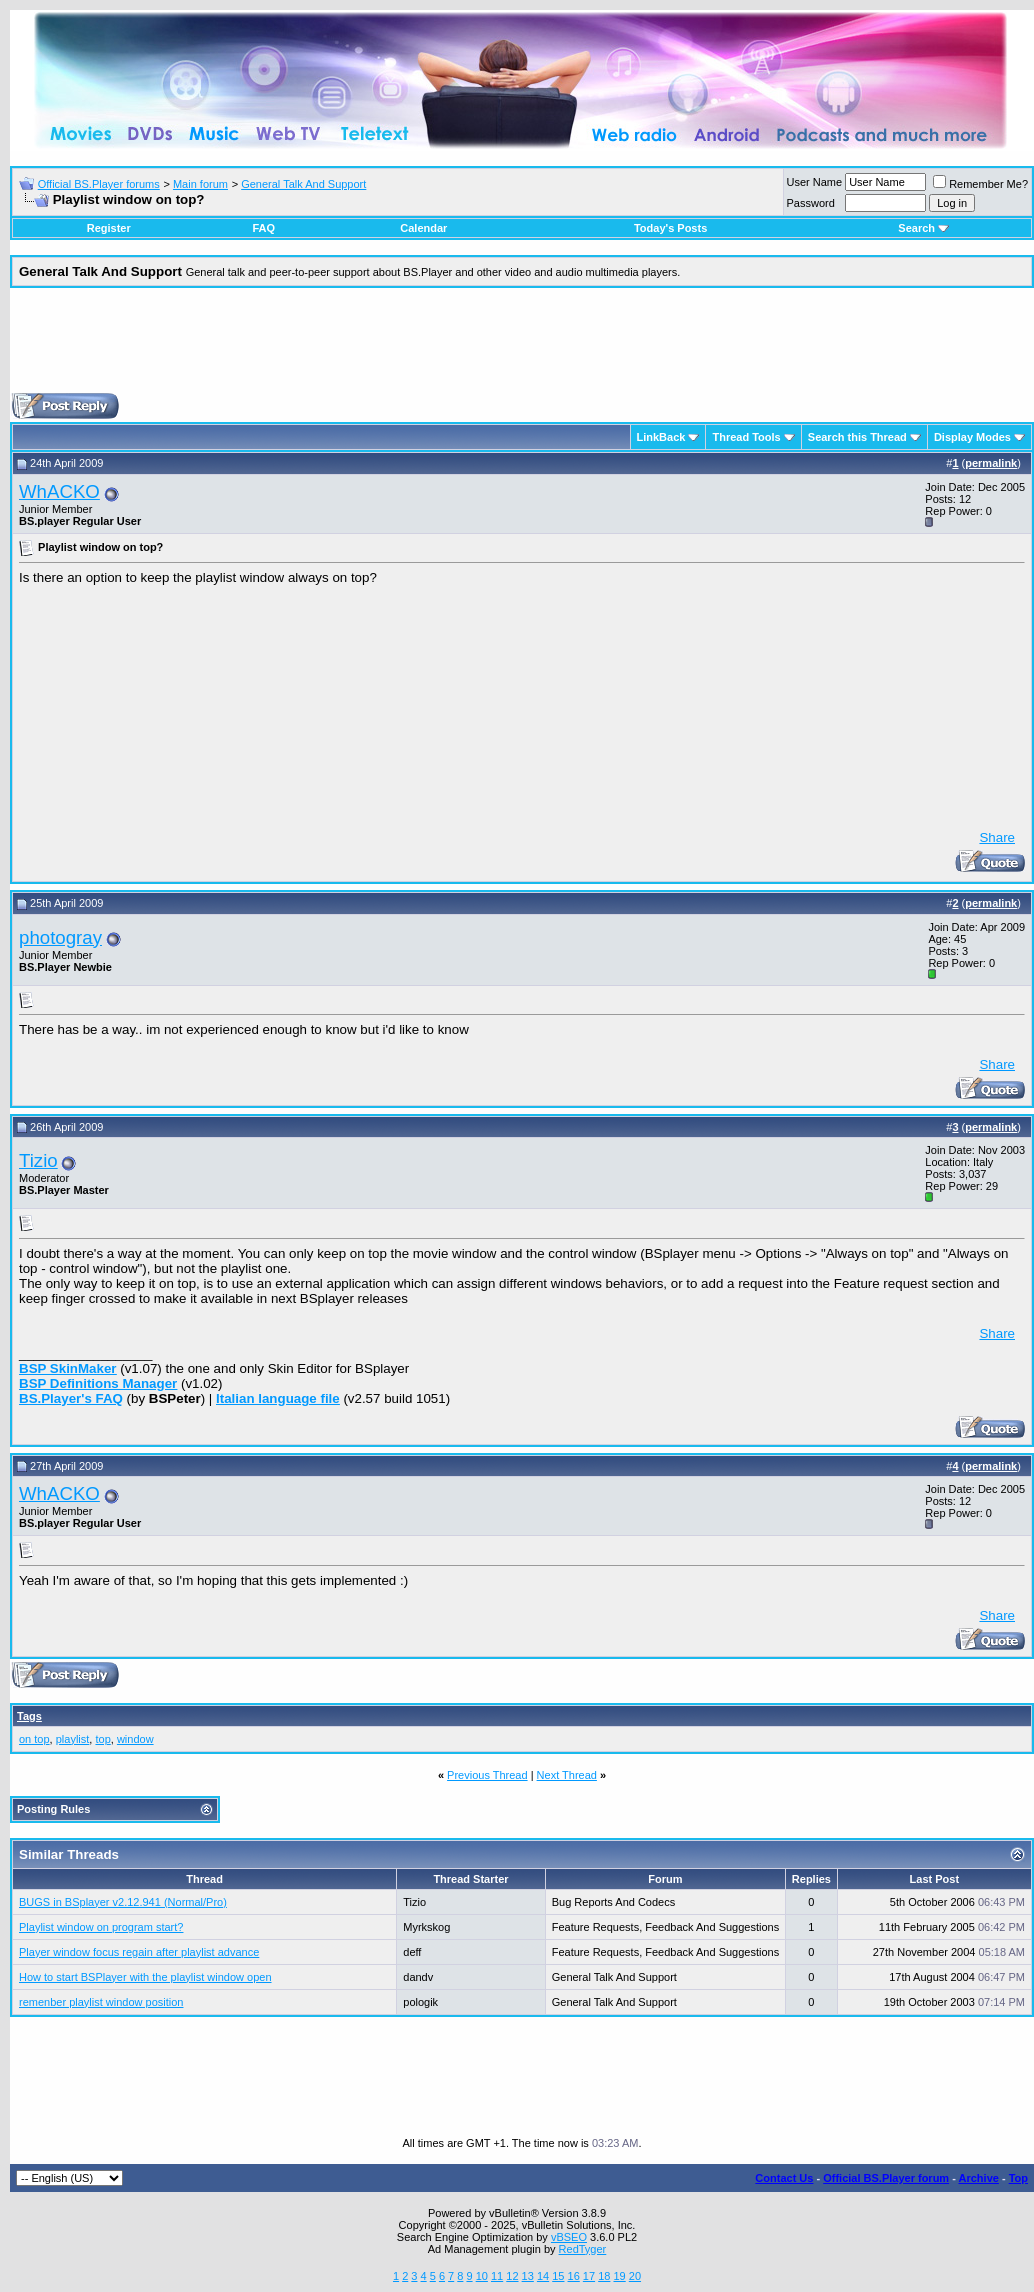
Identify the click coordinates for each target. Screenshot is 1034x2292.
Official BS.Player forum (886, 2178)
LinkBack (661, 437)
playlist (73, 1739)
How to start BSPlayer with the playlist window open (145, 1977)
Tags (29, 1716)
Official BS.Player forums (99, 184)
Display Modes (972, 437)
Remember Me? (980, 184)
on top (34, 1739)
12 (512, 2276)
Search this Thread (857, 437)
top (102, 1739)
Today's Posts (670, 228)
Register (109, 228)
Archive (979, 2178)
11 (497, 2276)
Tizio (38, 1160)
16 (574, 2276)
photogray (60, 937)
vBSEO (569, 2237)
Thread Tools (746, 437)
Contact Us (784, 2178)
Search (923, 228)
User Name (815, 182)
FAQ (263, 228)
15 (558, 2276)
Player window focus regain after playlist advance (139, 1952)
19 (619, 2276)
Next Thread (567, 1775)
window (135, 1739)
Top (1018, 2178)
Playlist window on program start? (101, 1927)
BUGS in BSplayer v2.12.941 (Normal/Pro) (123, 1902)
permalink (991, 463)
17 (589, 2276)
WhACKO (59, 491)
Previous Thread (487, 1775)
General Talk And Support (303, 184)
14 (543, 2276)
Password (811, 203)
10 (482, 2276)
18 (604, 2276)
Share (997, 837)
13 (528, 2276)
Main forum (200, 184)
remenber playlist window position (101, 2002)
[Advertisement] (522, 348)
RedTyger (583, 2249)
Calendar (423, 228)
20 (635, 2276)
